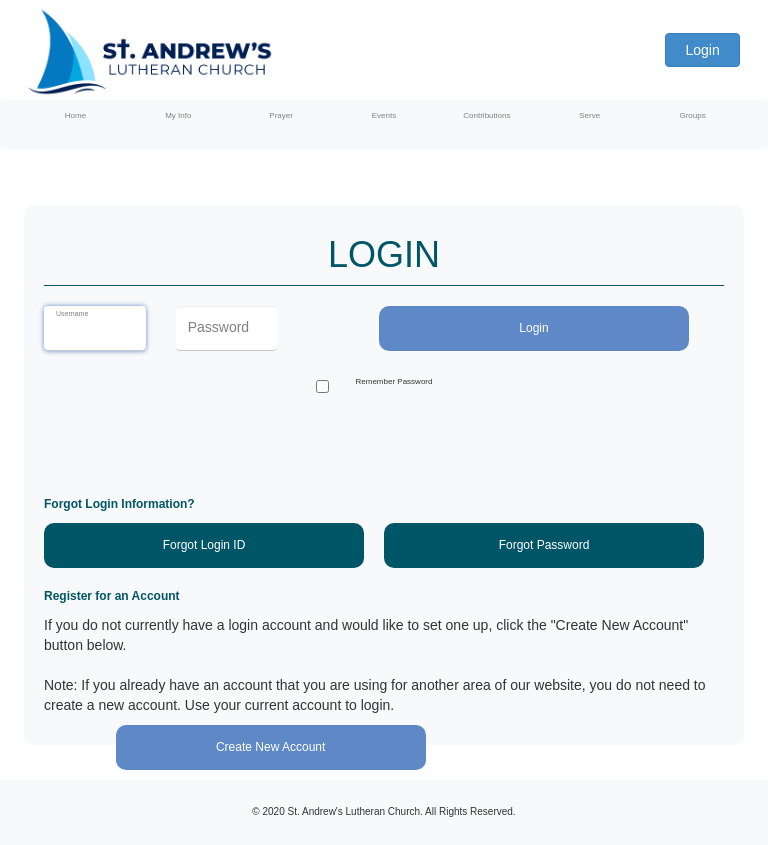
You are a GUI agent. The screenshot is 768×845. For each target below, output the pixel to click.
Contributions (486, 115)
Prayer (281, 115)
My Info (178, 115)
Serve (589, 115)
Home (75, 115)
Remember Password (394, 381)
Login (702, 50)
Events (384, 115)
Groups (692, 115)
